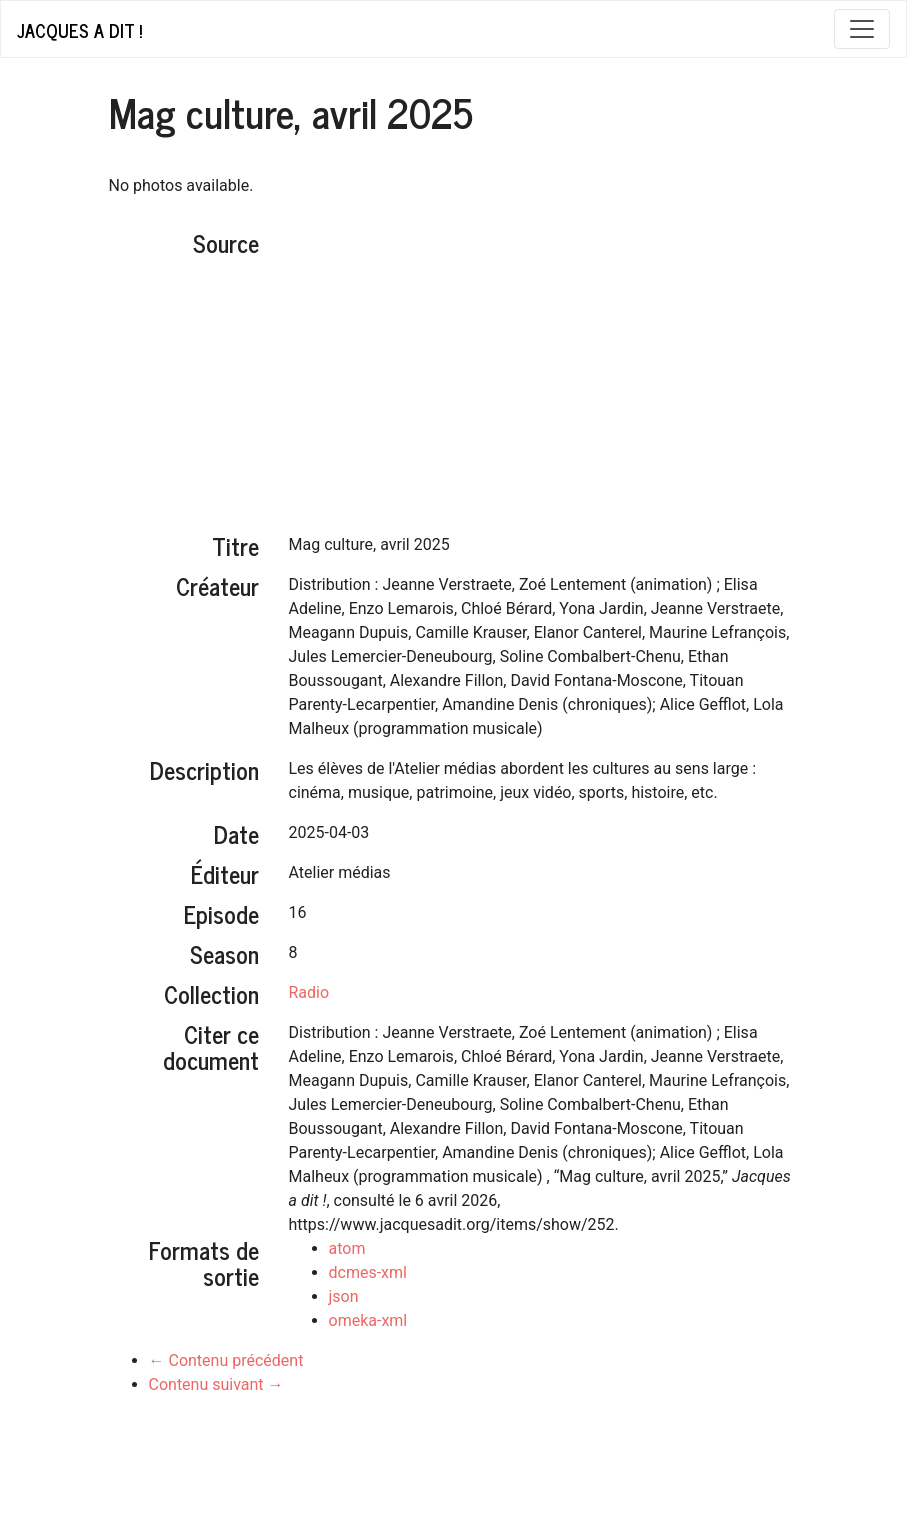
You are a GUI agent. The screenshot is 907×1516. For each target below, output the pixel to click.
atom (347, 1248)
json (344, 1296)
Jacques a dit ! (79, 30)
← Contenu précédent (226, 1360)
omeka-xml (368, 1320)
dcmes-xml (368, 1272)
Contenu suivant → (216, 1384)
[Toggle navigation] (862, 29)
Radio (309, 992)
